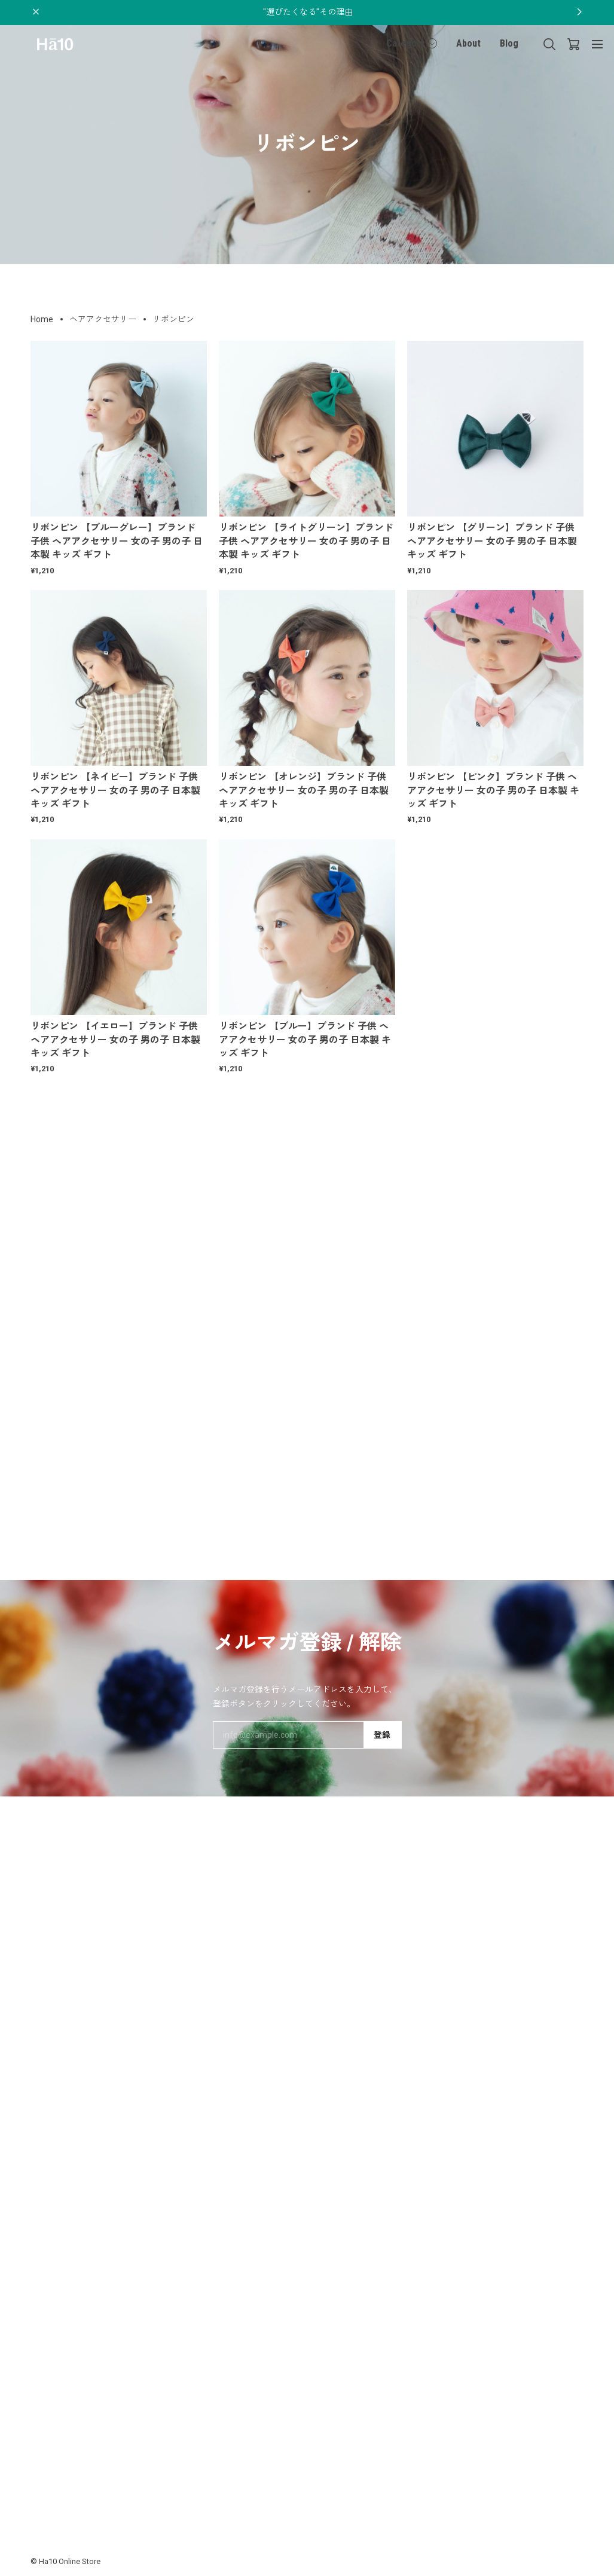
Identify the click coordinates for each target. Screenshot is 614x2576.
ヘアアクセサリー (102, 319)
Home (41, 319)
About (468, 43)
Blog (509, 43)
